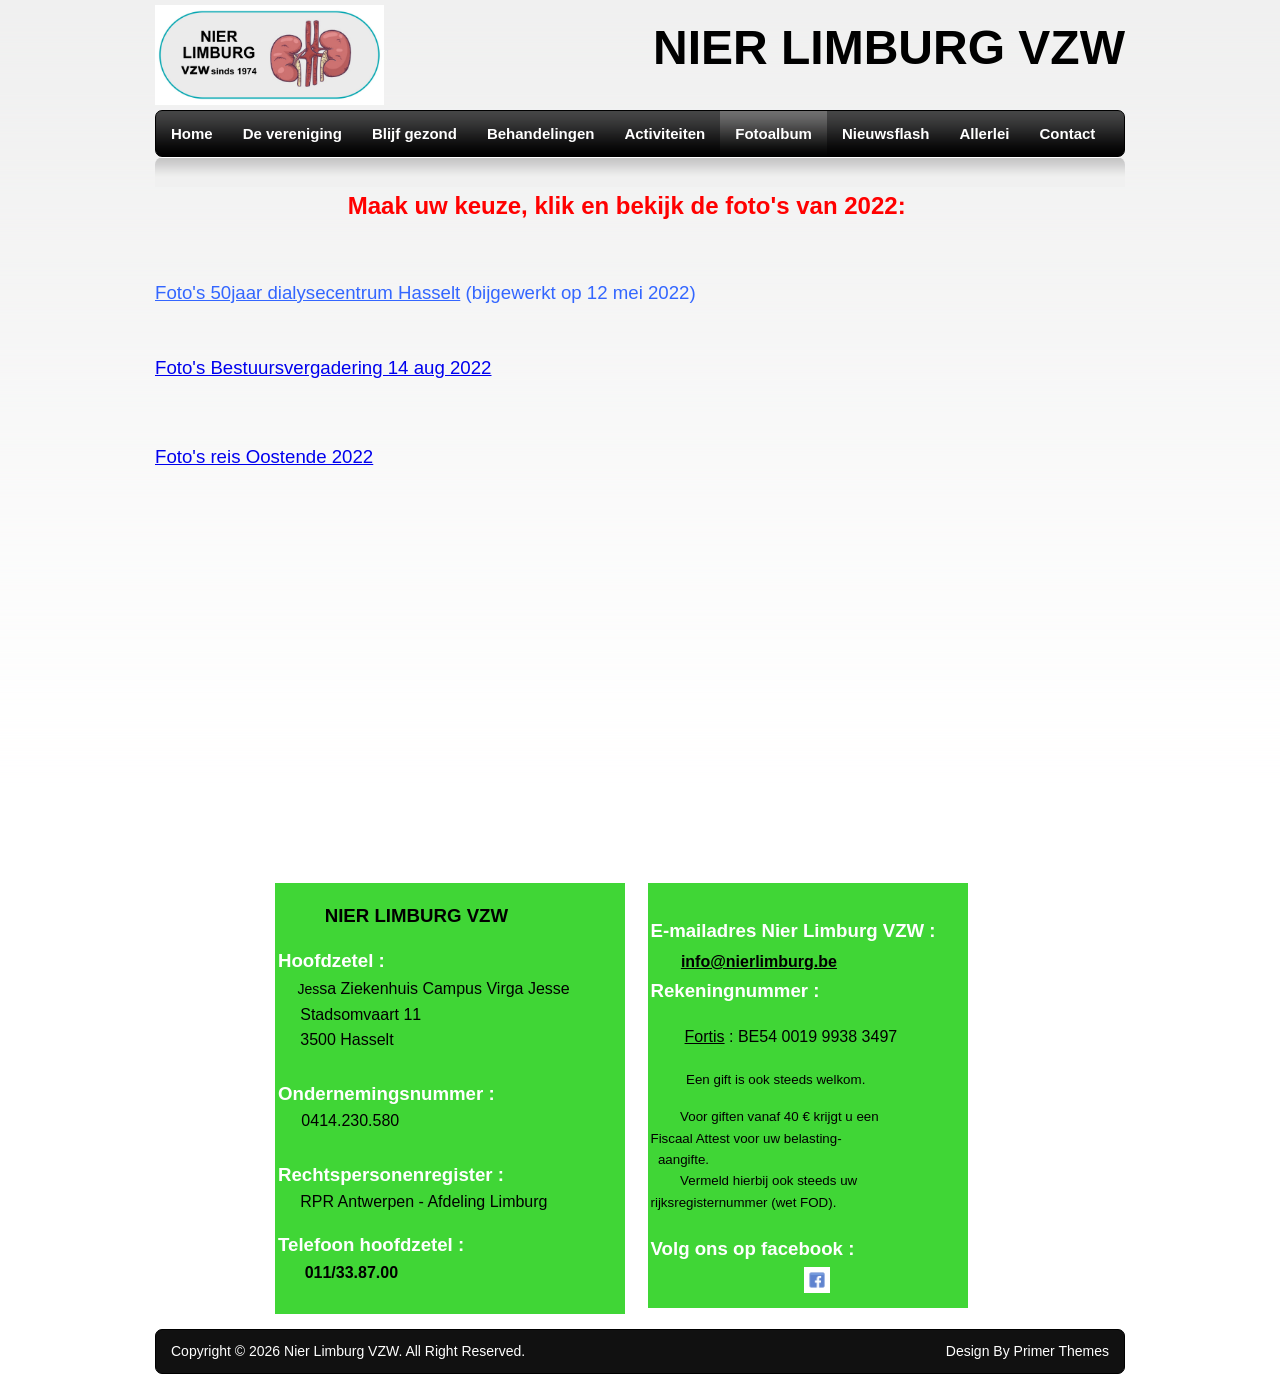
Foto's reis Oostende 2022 (264, 456)
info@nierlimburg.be (759, 961)
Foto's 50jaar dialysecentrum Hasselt (307, 292)
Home (192, 133)
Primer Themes (1061, 1351)
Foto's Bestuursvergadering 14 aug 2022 (323, 367)
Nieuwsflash (886, 133)
